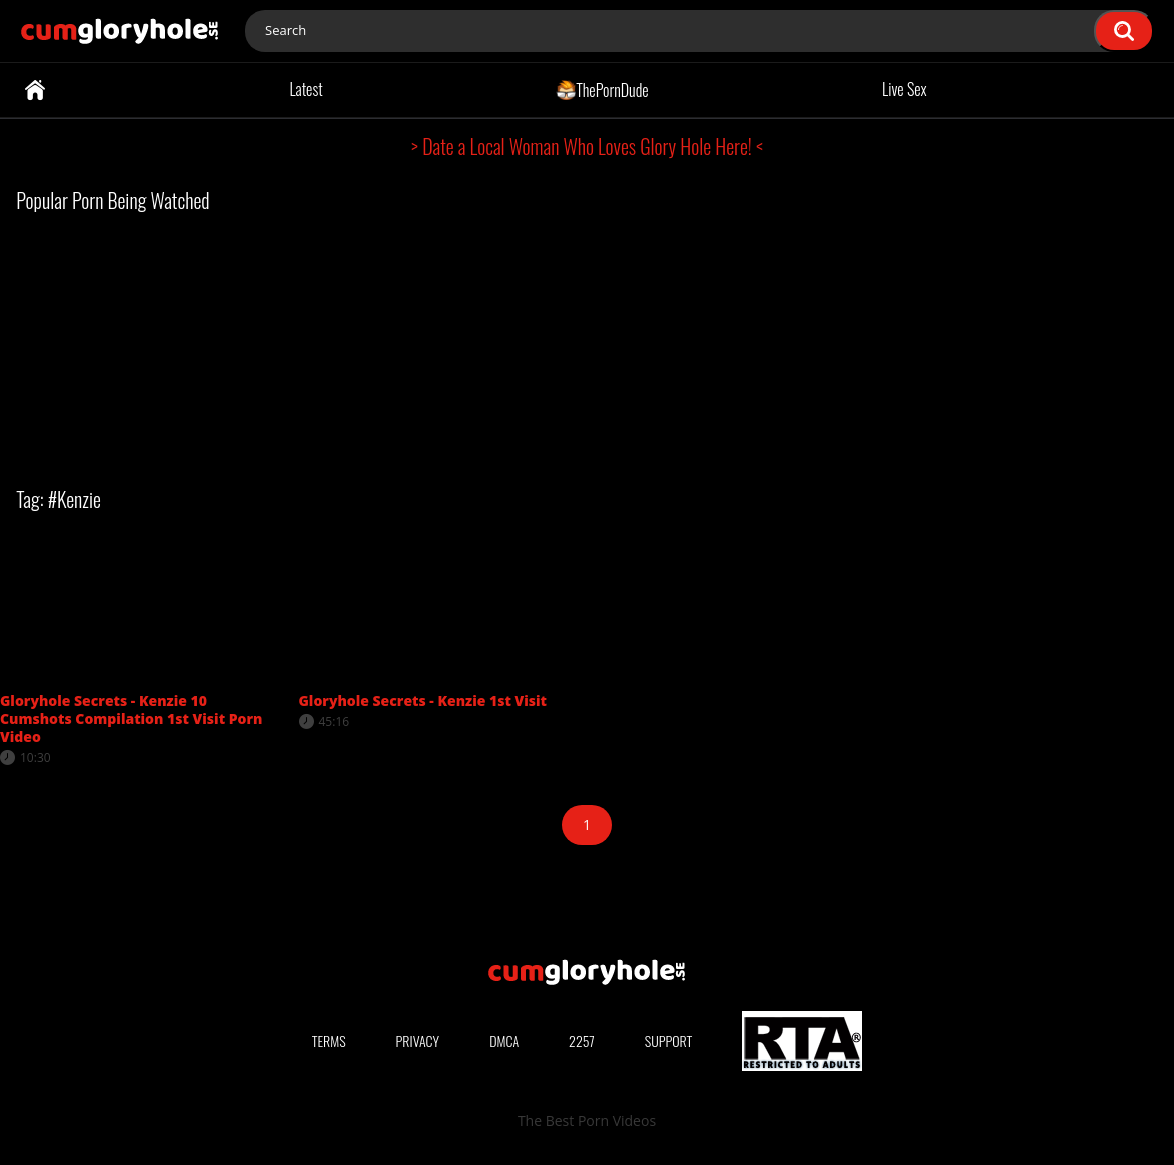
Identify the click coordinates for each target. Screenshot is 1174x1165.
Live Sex (904, 89)
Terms (329, 1040)
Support (669, 1040)
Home (35, 90)
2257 (582, 1040)
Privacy (418, 1040)
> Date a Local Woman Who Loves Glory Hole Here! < (587, 146)
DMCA (504, 1040)
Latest (305, 89)
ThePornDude (602, 89)
